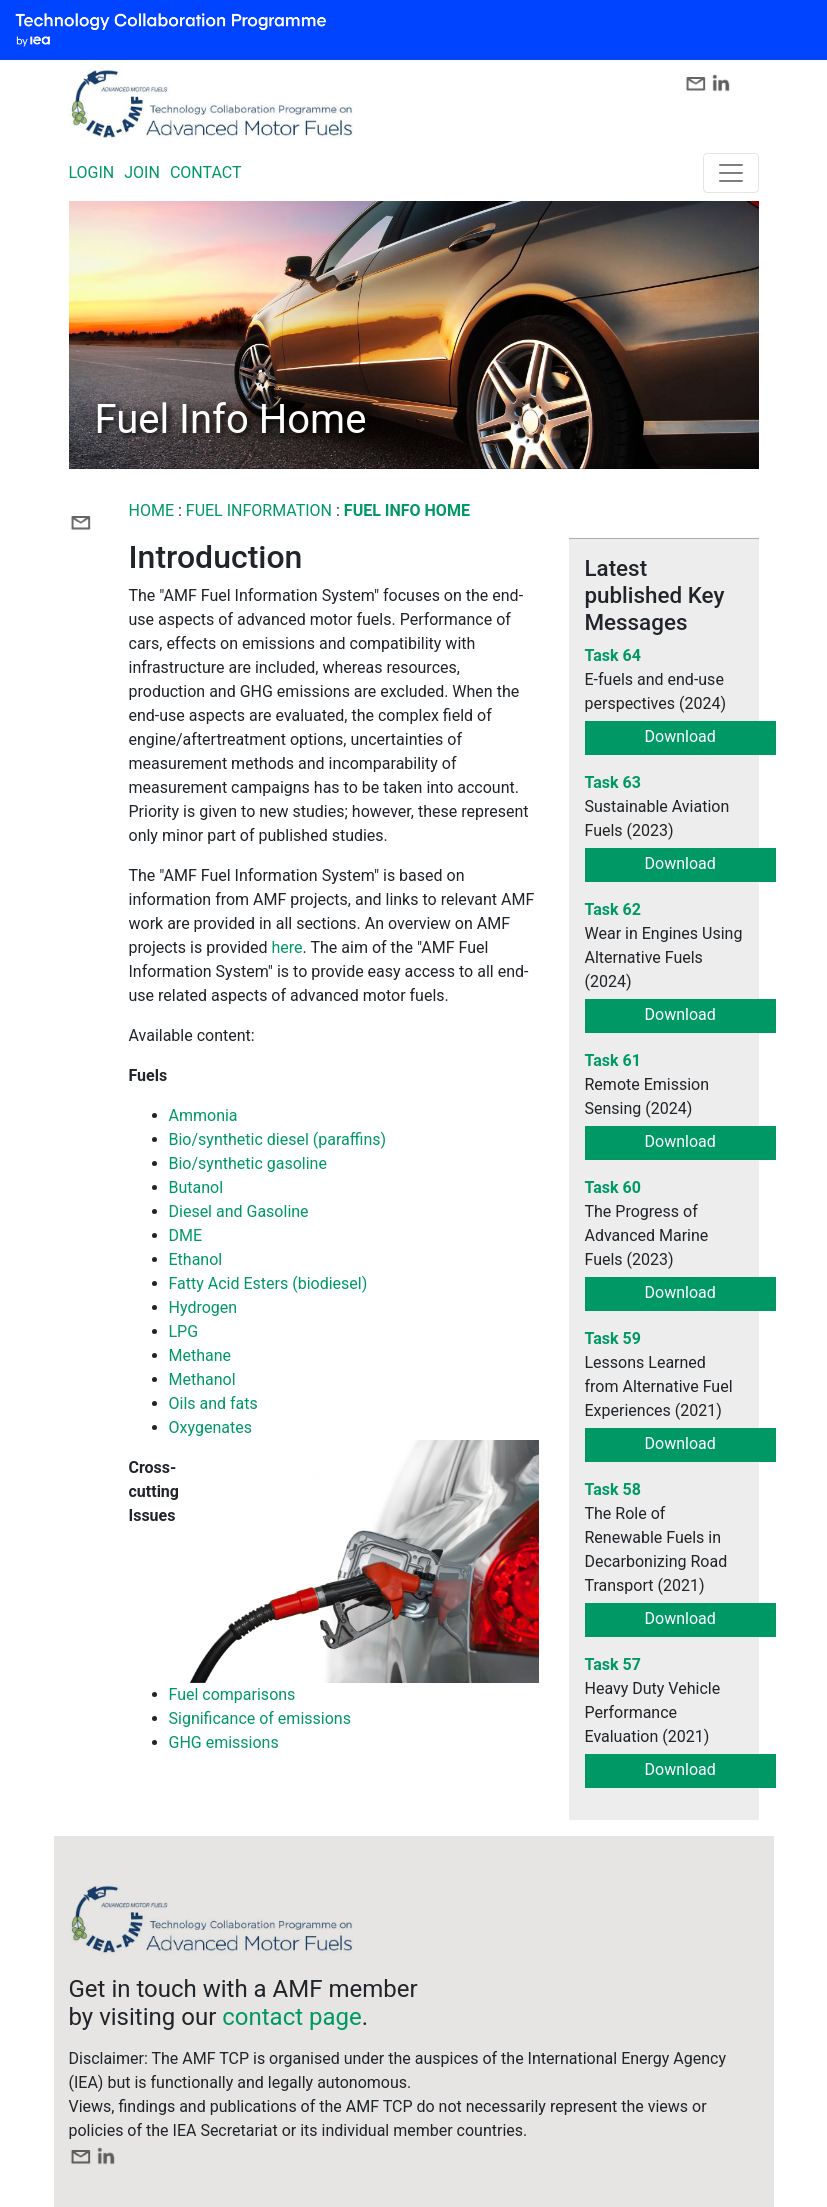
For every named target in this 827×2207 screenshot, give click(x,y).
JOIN (142, 172)
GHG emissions (224, 1742)
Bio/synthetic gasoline (248, 1163)
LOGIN (92, 172)
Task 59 (613, 1338)
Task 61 (613, 1060)
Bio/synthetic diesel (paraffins (275, 1139)
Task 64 (613, 655)
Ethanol (196, 1259)
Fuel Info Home (407, 510)
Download (680, 736)
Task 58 (613, 1489)
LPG (184, 1331)
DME (186, 1235)
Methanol (202, 1379)
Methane (200, 1355)
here (287, 947)
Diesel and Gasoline (239, 1211)
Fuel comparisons (232, 1694)
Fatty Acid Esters (229, 1283)
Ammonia (203, 1115)
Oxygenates (210, 1427)
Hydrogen (203, 1307)
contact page (292, 2017)
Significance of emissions (260, 1718)
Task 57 (613, 1664)
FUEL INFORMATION (259, 510)
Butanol (196, 1187)
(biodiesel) (327, 1283)
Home (151, 510)
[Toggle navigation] (731, 173)
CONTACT (206, 172)
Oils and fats (213, 1403)
